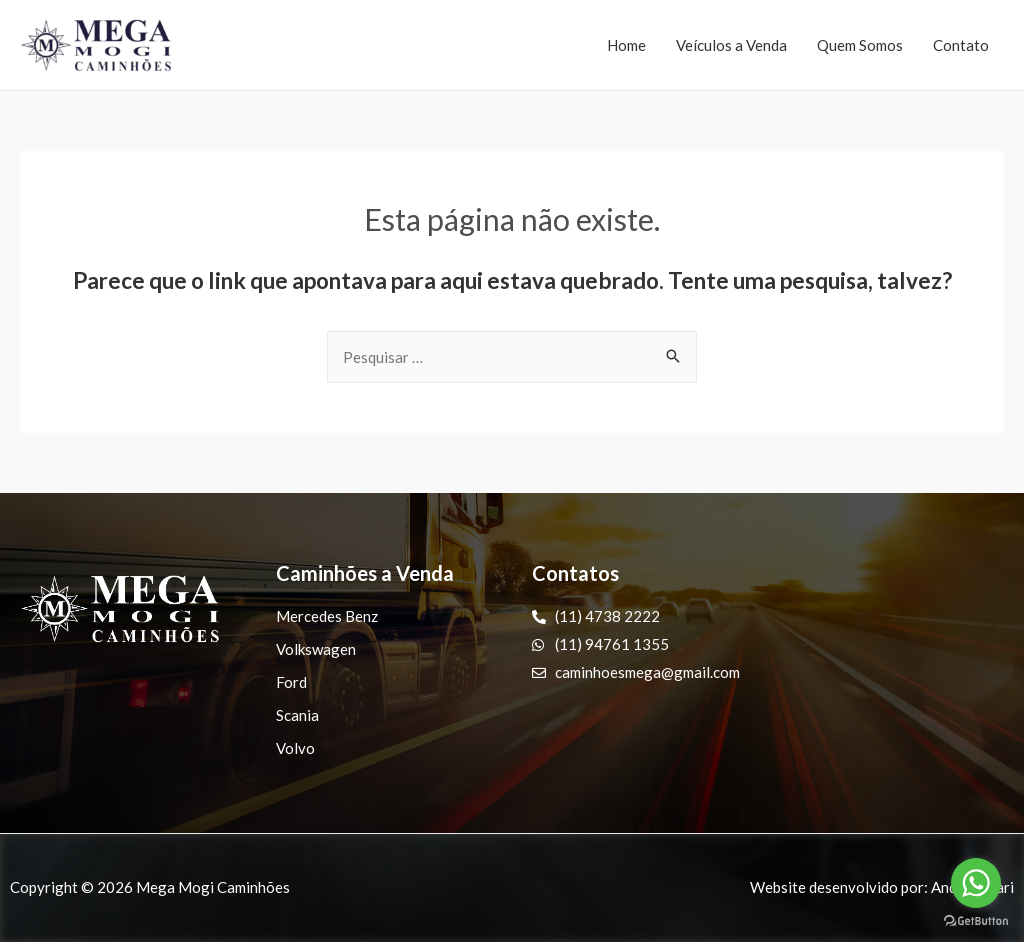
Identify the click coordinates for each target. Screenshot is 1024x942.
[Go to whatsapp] (976, 883)
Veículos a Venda (731, 45)
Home (626, 45)
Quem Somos (860, 45)
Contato (961, 45)
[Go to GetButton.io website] (976, 921)
